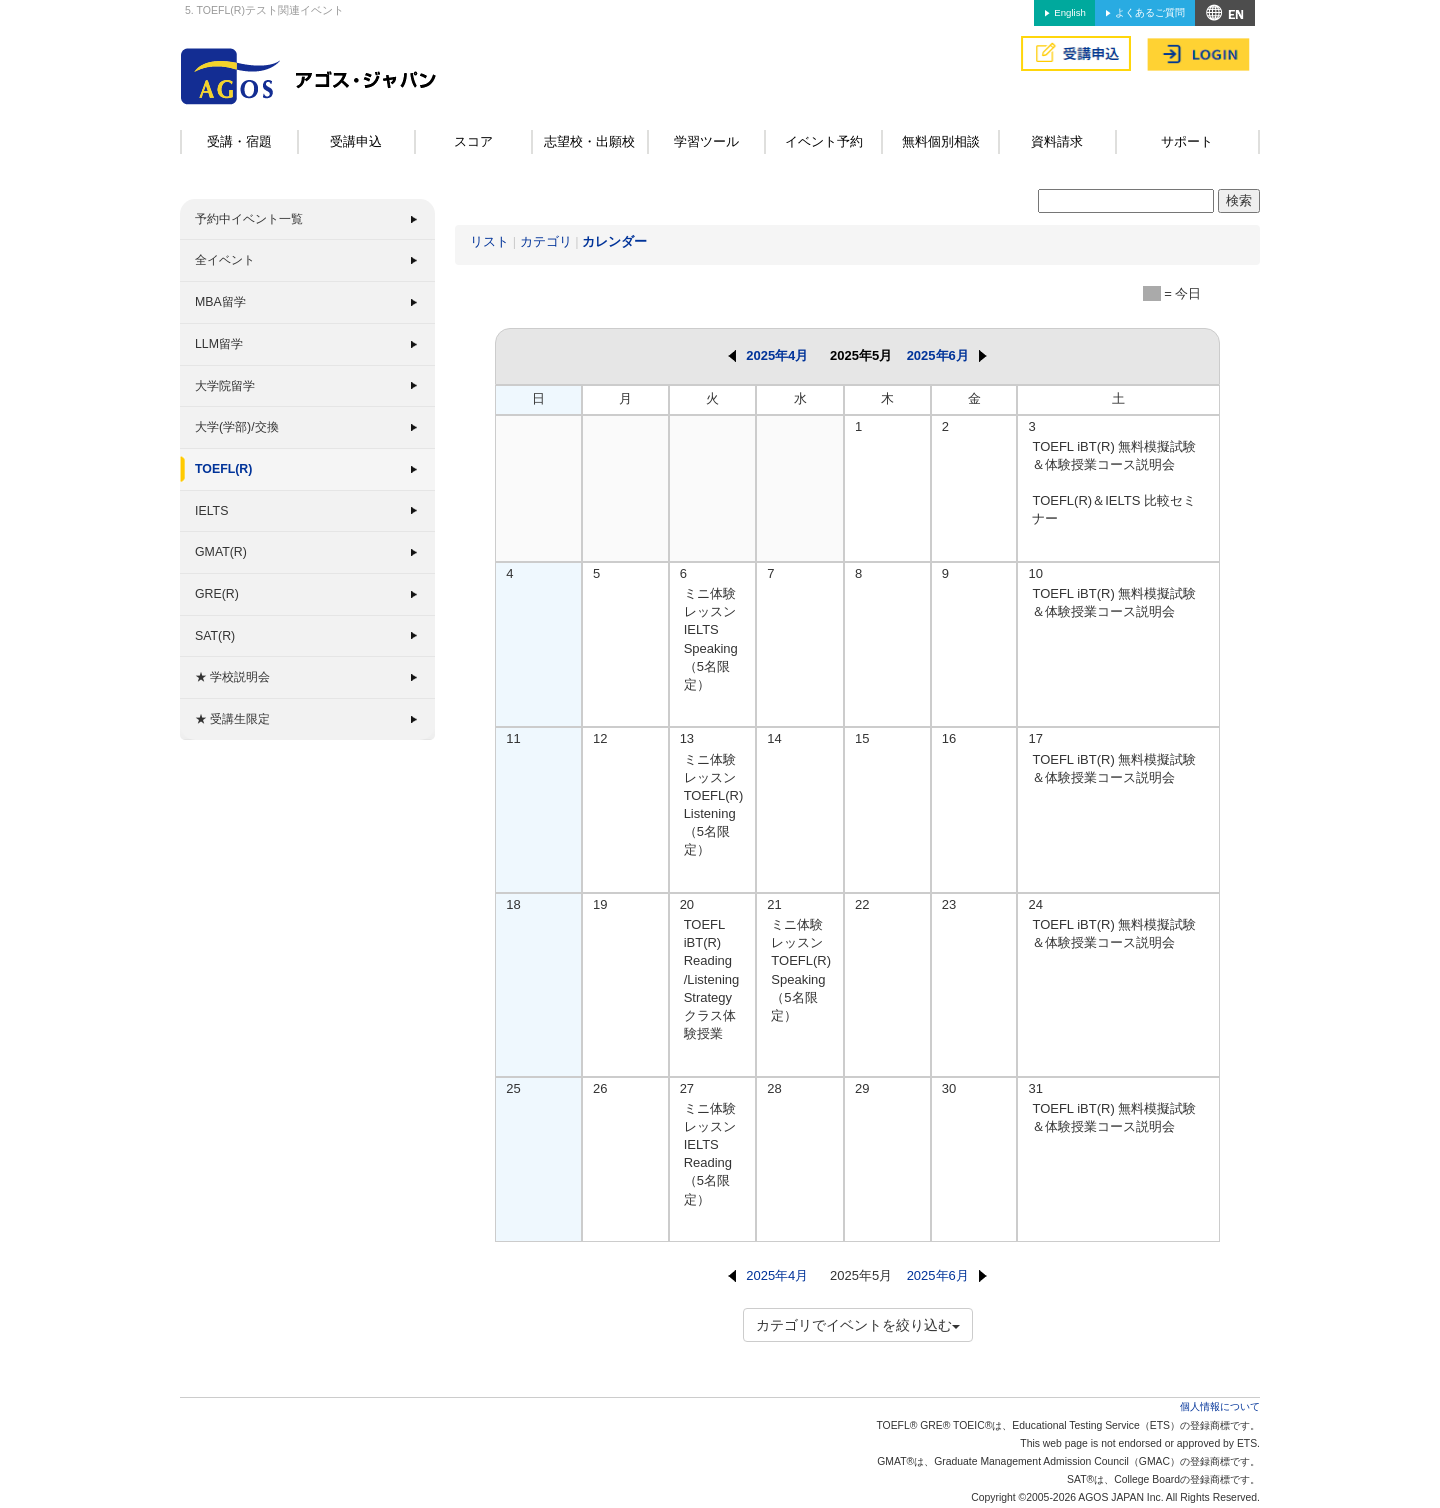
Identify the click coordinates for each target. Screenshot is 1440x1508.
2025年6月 (947, 355)
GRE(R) (217, 594)
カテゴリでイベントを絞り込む (858, 1325)
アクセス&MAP (1225, 13)
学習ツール (706, 141)
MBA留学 (220, 302)
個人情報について (1220, 1406)
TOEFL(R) (223, 469)
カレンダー (614, 241)
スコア (473, 141)
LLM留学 (219, 344)
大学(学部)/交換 (237, 427)
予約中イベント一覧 (249, 219)
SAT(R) (215, 636)
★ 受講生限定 (232, 719)
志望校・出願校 (589, 141)
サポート (1187, 141)
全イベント (225, 260)
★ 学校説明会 (232, 677)
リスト (489, 241)
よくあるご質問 (1150, 12)
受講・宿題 (239, 141)
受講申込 (356, 141)
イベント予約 (824, 141)
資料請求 (1057, 141)
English (1069, 12)
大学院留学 (225, 386)
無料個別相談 (941, 141)
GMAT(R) (221, 552)
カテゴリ (546, 241)
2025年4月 (768, 355)
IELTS (211, 511)
